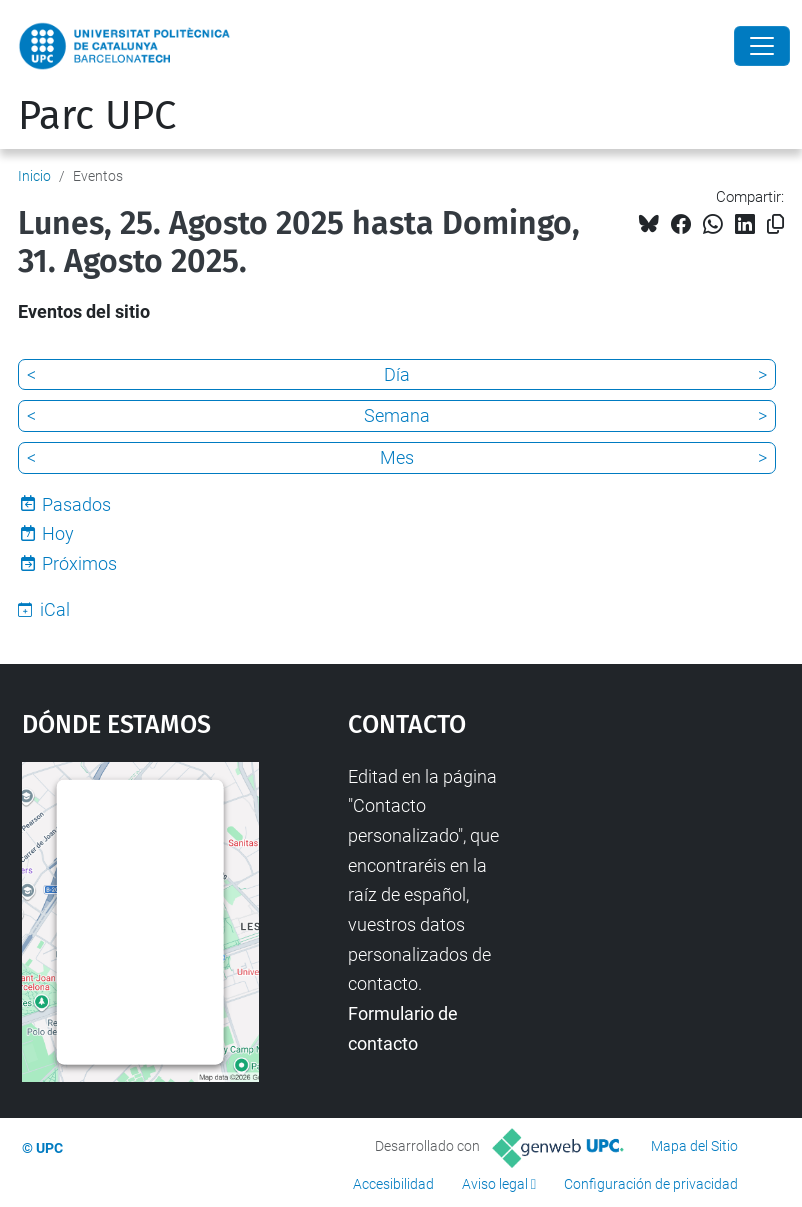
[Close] (762, 46)
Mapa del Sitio (694, 1146)
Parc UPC (97, 116)
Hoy (58, 533)
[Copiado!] (775, 224)
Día (397, 374)
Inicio (34, 176)
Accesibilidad (393, 1184)
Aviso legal (495, 1184)
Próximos (79, 563)
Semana (397, 415)
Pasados (76, 504)
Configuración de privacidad (651, 1184)
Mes (397, 457)
